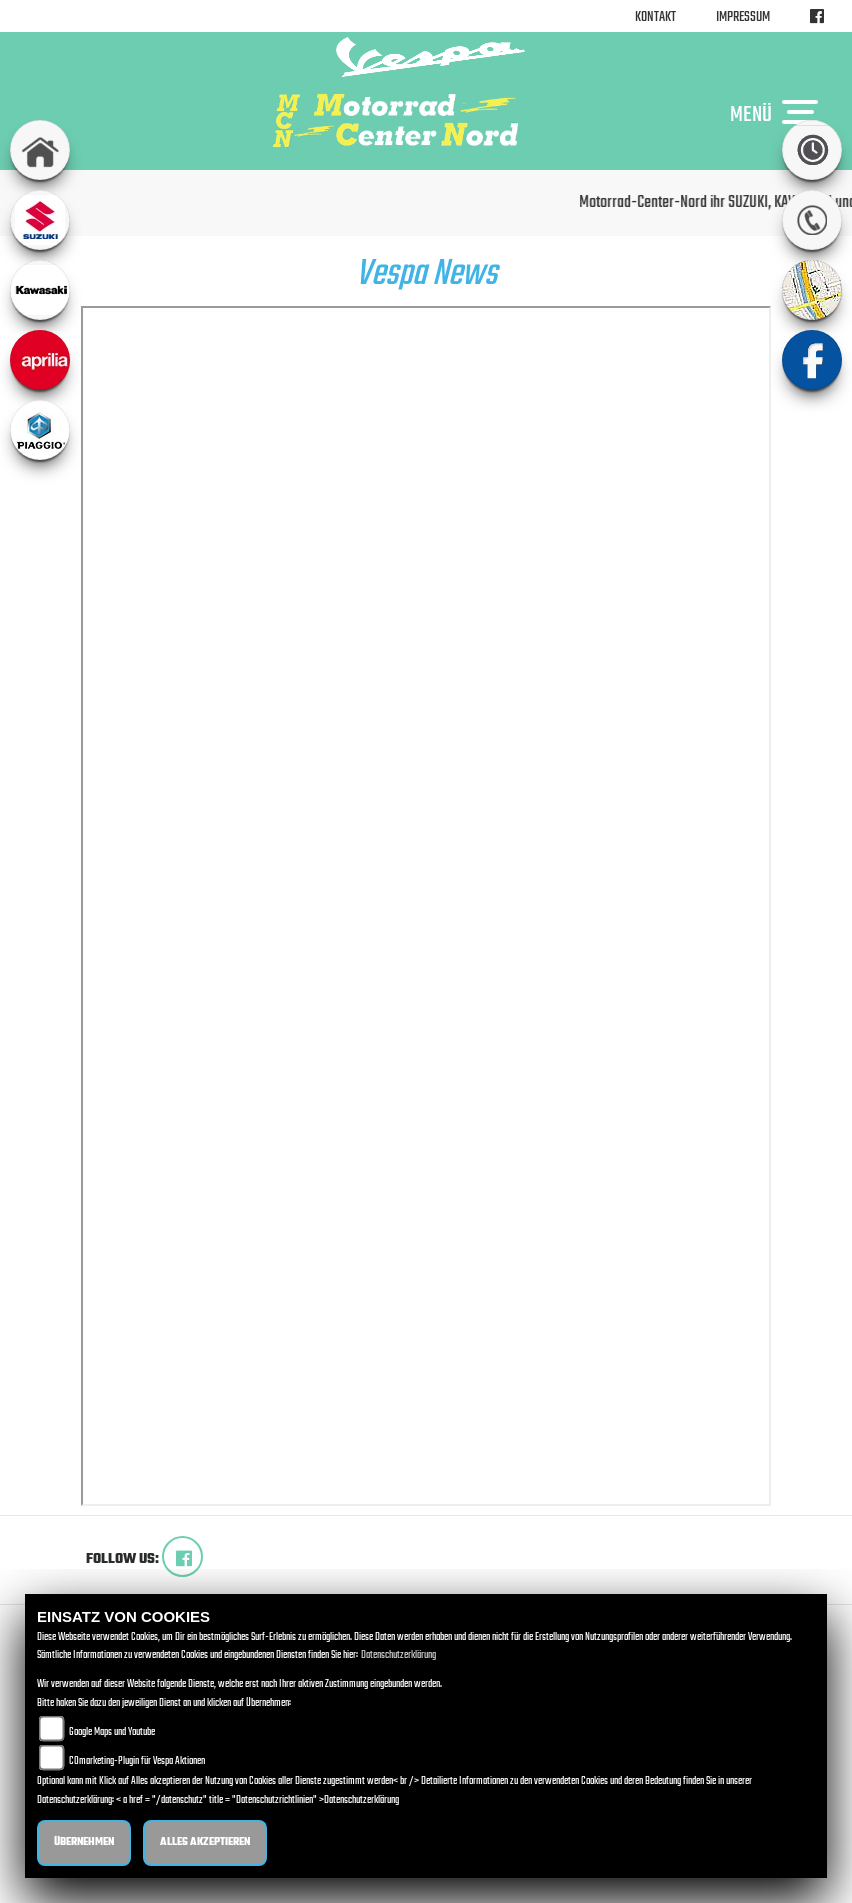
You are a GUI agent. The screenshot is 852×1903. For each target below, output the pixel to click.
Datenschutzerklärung (398, 1655)
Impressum (743, 17)
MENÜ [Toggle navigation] (779, 114)
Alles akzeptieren (205, 1842)
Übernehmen (84, 1842)
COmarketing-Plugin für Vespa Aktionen (137, 1761)
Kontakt (655, 17)
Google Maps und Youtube (112, 1732)
